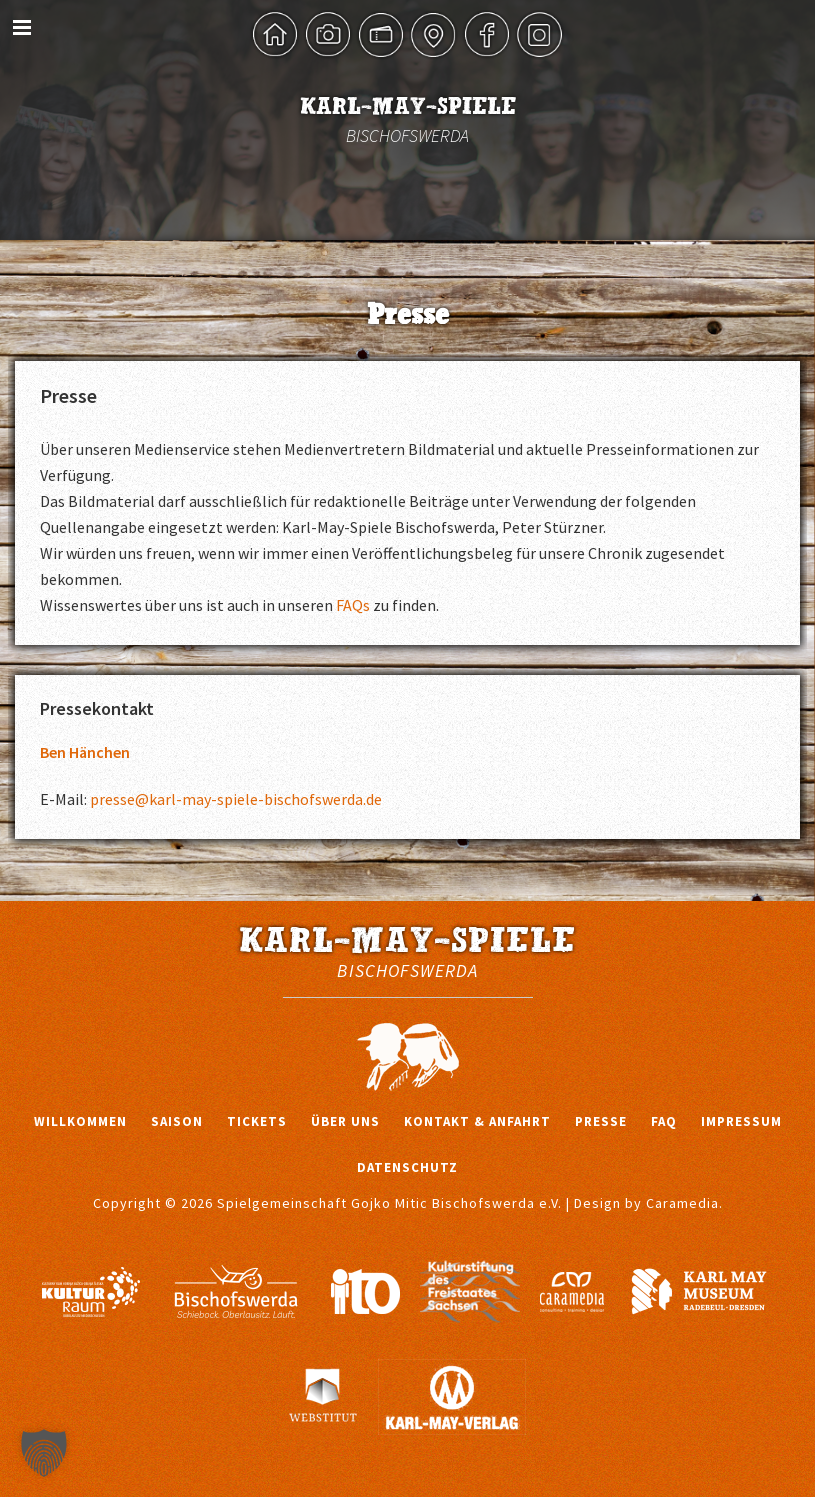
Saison (177, 1121)
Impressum (741, 1121)
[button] (44, 1453)
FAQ (664, 1121)
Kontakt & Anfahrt (477, 1121)
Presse (601, 1121)
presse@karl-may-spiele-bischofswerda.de (236, 799)
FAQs (353, 605)
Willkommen (80, 1121)
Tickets (257, 1121)
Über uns (345, 1121)
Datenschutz (407, 1167)
